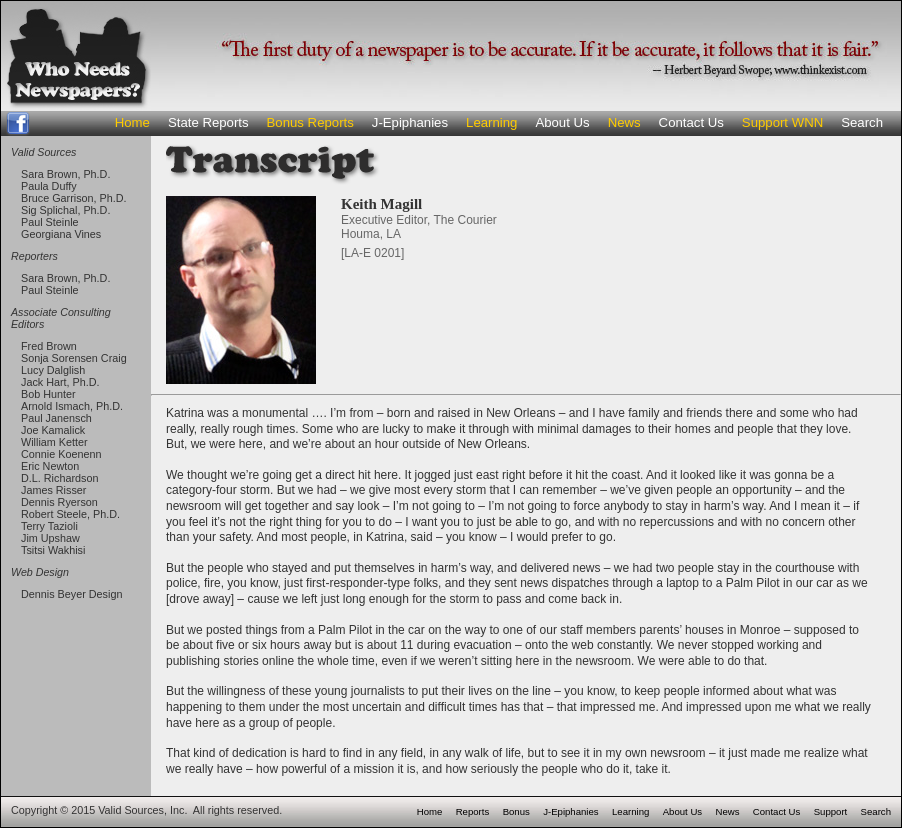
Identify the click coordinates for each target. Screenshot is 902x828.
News (624, 122)
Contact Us (691, 122)
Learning (491, 122)
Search (862, 122)
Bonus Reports (310, 122)
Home (132, 122)
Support (831, 811)
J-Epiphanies (410, 122)
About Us (562, 122)
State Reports (208, 122)
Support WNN (782, 122)
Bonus (516, 811)
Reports (473, 811)
